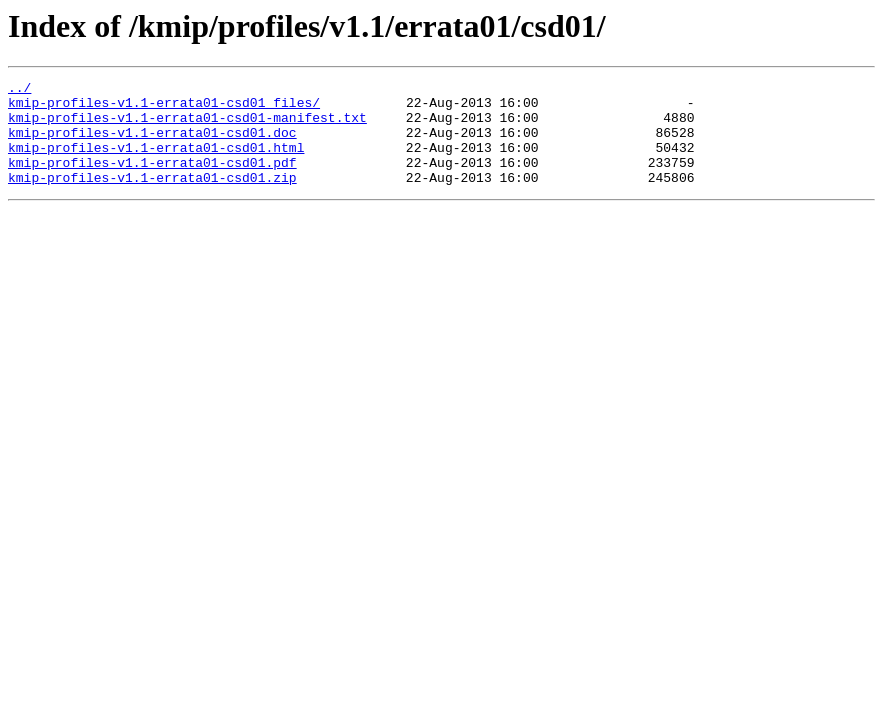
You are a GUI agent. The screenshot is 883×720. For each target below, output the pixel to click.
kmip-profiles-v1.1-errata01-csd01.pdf (152, 180)
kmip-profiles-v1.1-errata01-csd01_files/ (164, 108)
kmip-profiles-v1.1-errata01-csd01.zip (152, 198)
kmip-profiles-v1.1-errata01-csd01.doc (152, 144)
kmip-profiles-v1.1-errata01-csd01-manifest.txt (187, 126)
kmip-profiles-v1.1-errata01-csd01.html (156, 162)
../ (19, 90)
